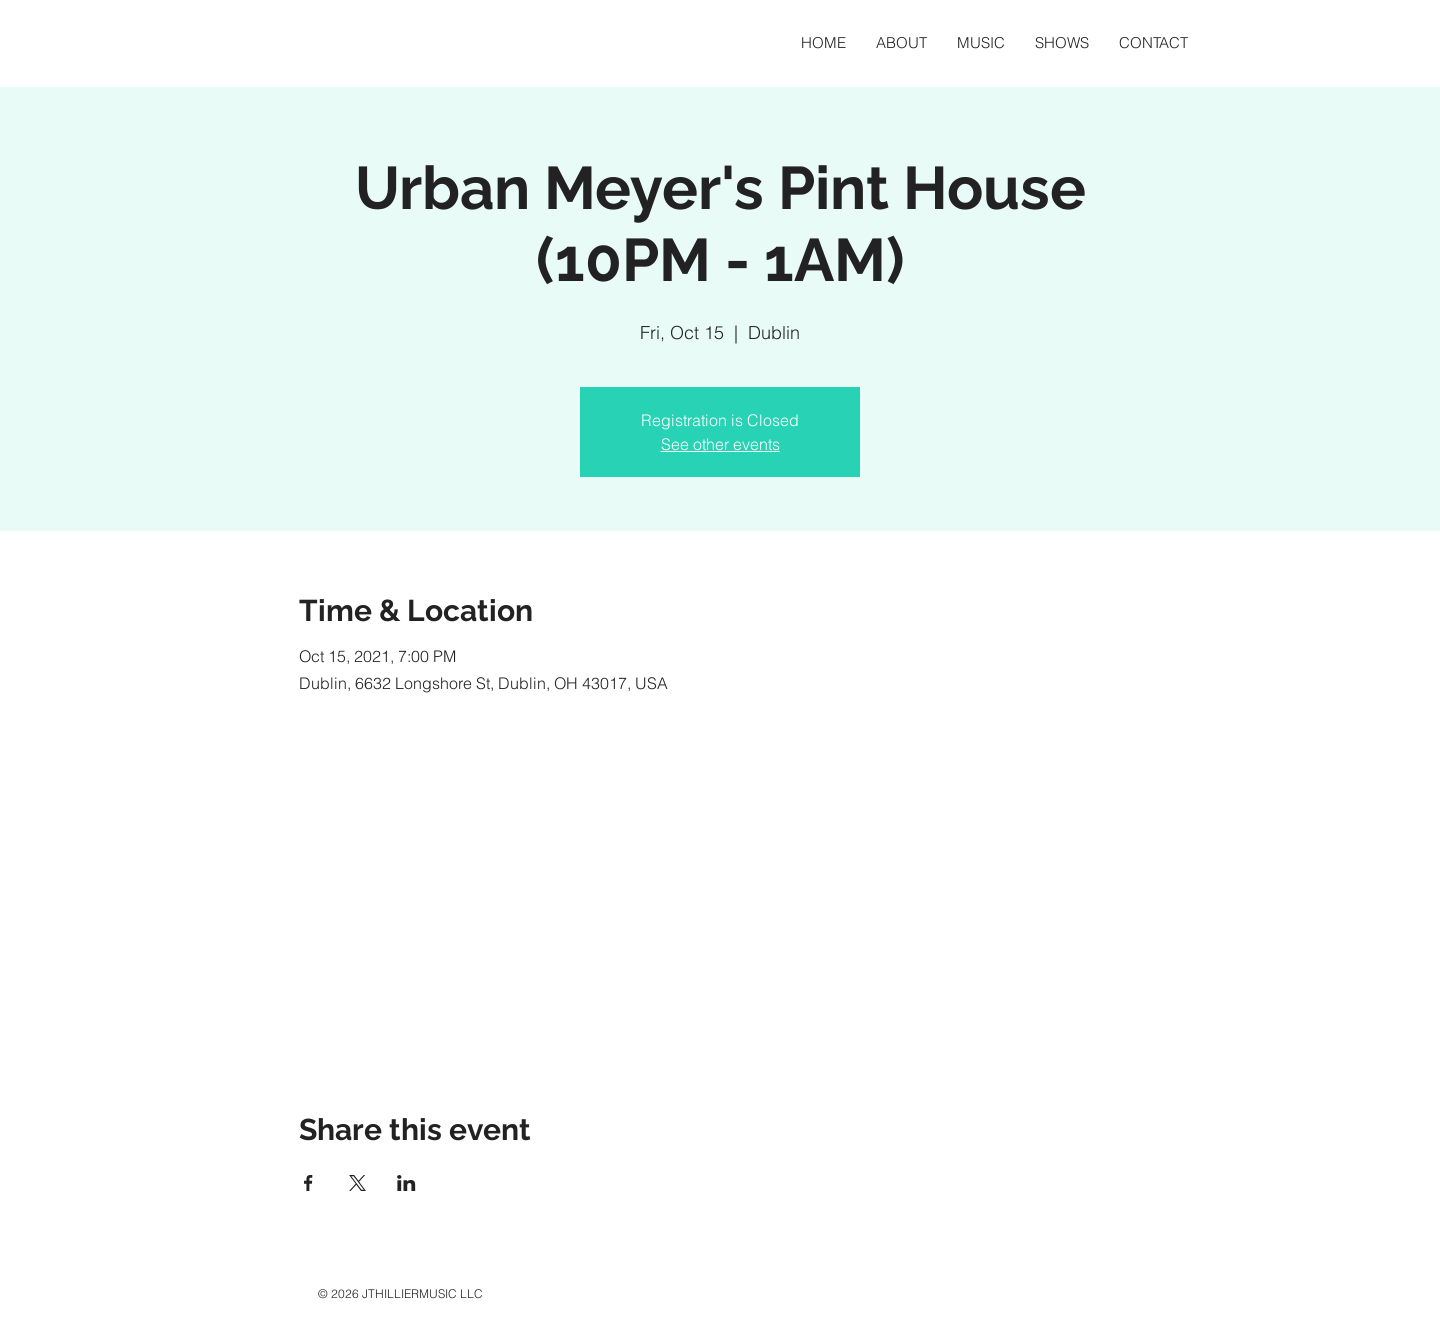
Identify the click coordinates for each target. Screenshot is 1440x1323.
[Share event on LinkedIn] (406, 1183)
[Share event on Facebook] (308, 1183)
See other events (720, 444)
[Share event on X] (357, 1183)
